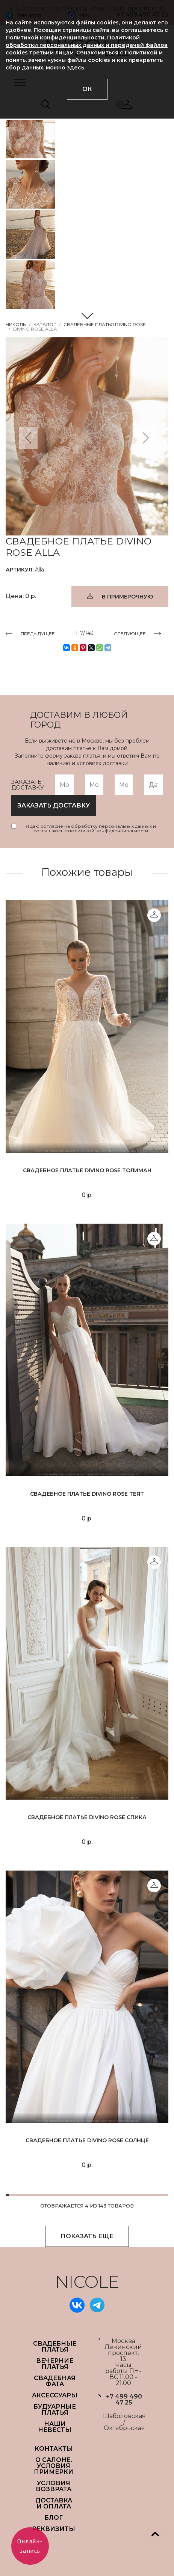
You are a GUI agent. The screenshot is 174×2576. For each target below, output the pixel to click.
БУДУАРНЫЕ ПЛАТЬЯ (54, 2409)
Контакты (54, 2448)
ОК (87, 89)
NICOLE (87, 2281)
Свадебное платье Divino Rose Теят (87, 1493)
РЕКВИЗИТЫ (53, 2528)
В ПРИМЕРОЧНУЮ (127, 596)
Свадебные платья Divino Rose (105, 324)
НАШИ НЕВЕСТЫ (54, 2426)
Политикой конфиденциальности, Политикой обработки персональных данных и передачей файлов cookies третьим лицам (87, 45)
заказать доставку (53, 805)
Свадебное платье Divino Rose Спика (87, 1817)
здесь (75, 67)
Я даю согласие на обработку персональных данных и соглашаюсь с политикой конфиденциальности (91, 828)
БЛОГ (53, 2517)
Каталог (44, 324)
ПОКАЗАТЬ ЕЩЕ (87, 2236)
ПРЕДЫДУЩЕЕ (38, 633)
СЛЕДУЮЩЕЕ (130, 633)
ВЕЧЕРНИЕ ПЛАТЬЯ (54, 2363)
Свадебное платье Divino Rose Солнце (87, 2140)
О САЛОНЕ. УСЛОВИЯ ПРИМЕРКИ (53, 2465)
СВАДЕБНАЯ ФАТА (55, 2381)
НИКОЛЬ (16, 324)
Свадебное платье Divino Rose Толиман (87, 1170)
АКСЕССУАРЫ (54, 2395)
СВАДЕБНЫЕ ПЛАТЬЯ (55, 2346)
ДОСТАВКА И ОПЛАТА (53, 2503)
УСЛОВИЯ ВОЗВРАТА (53, 2486)
